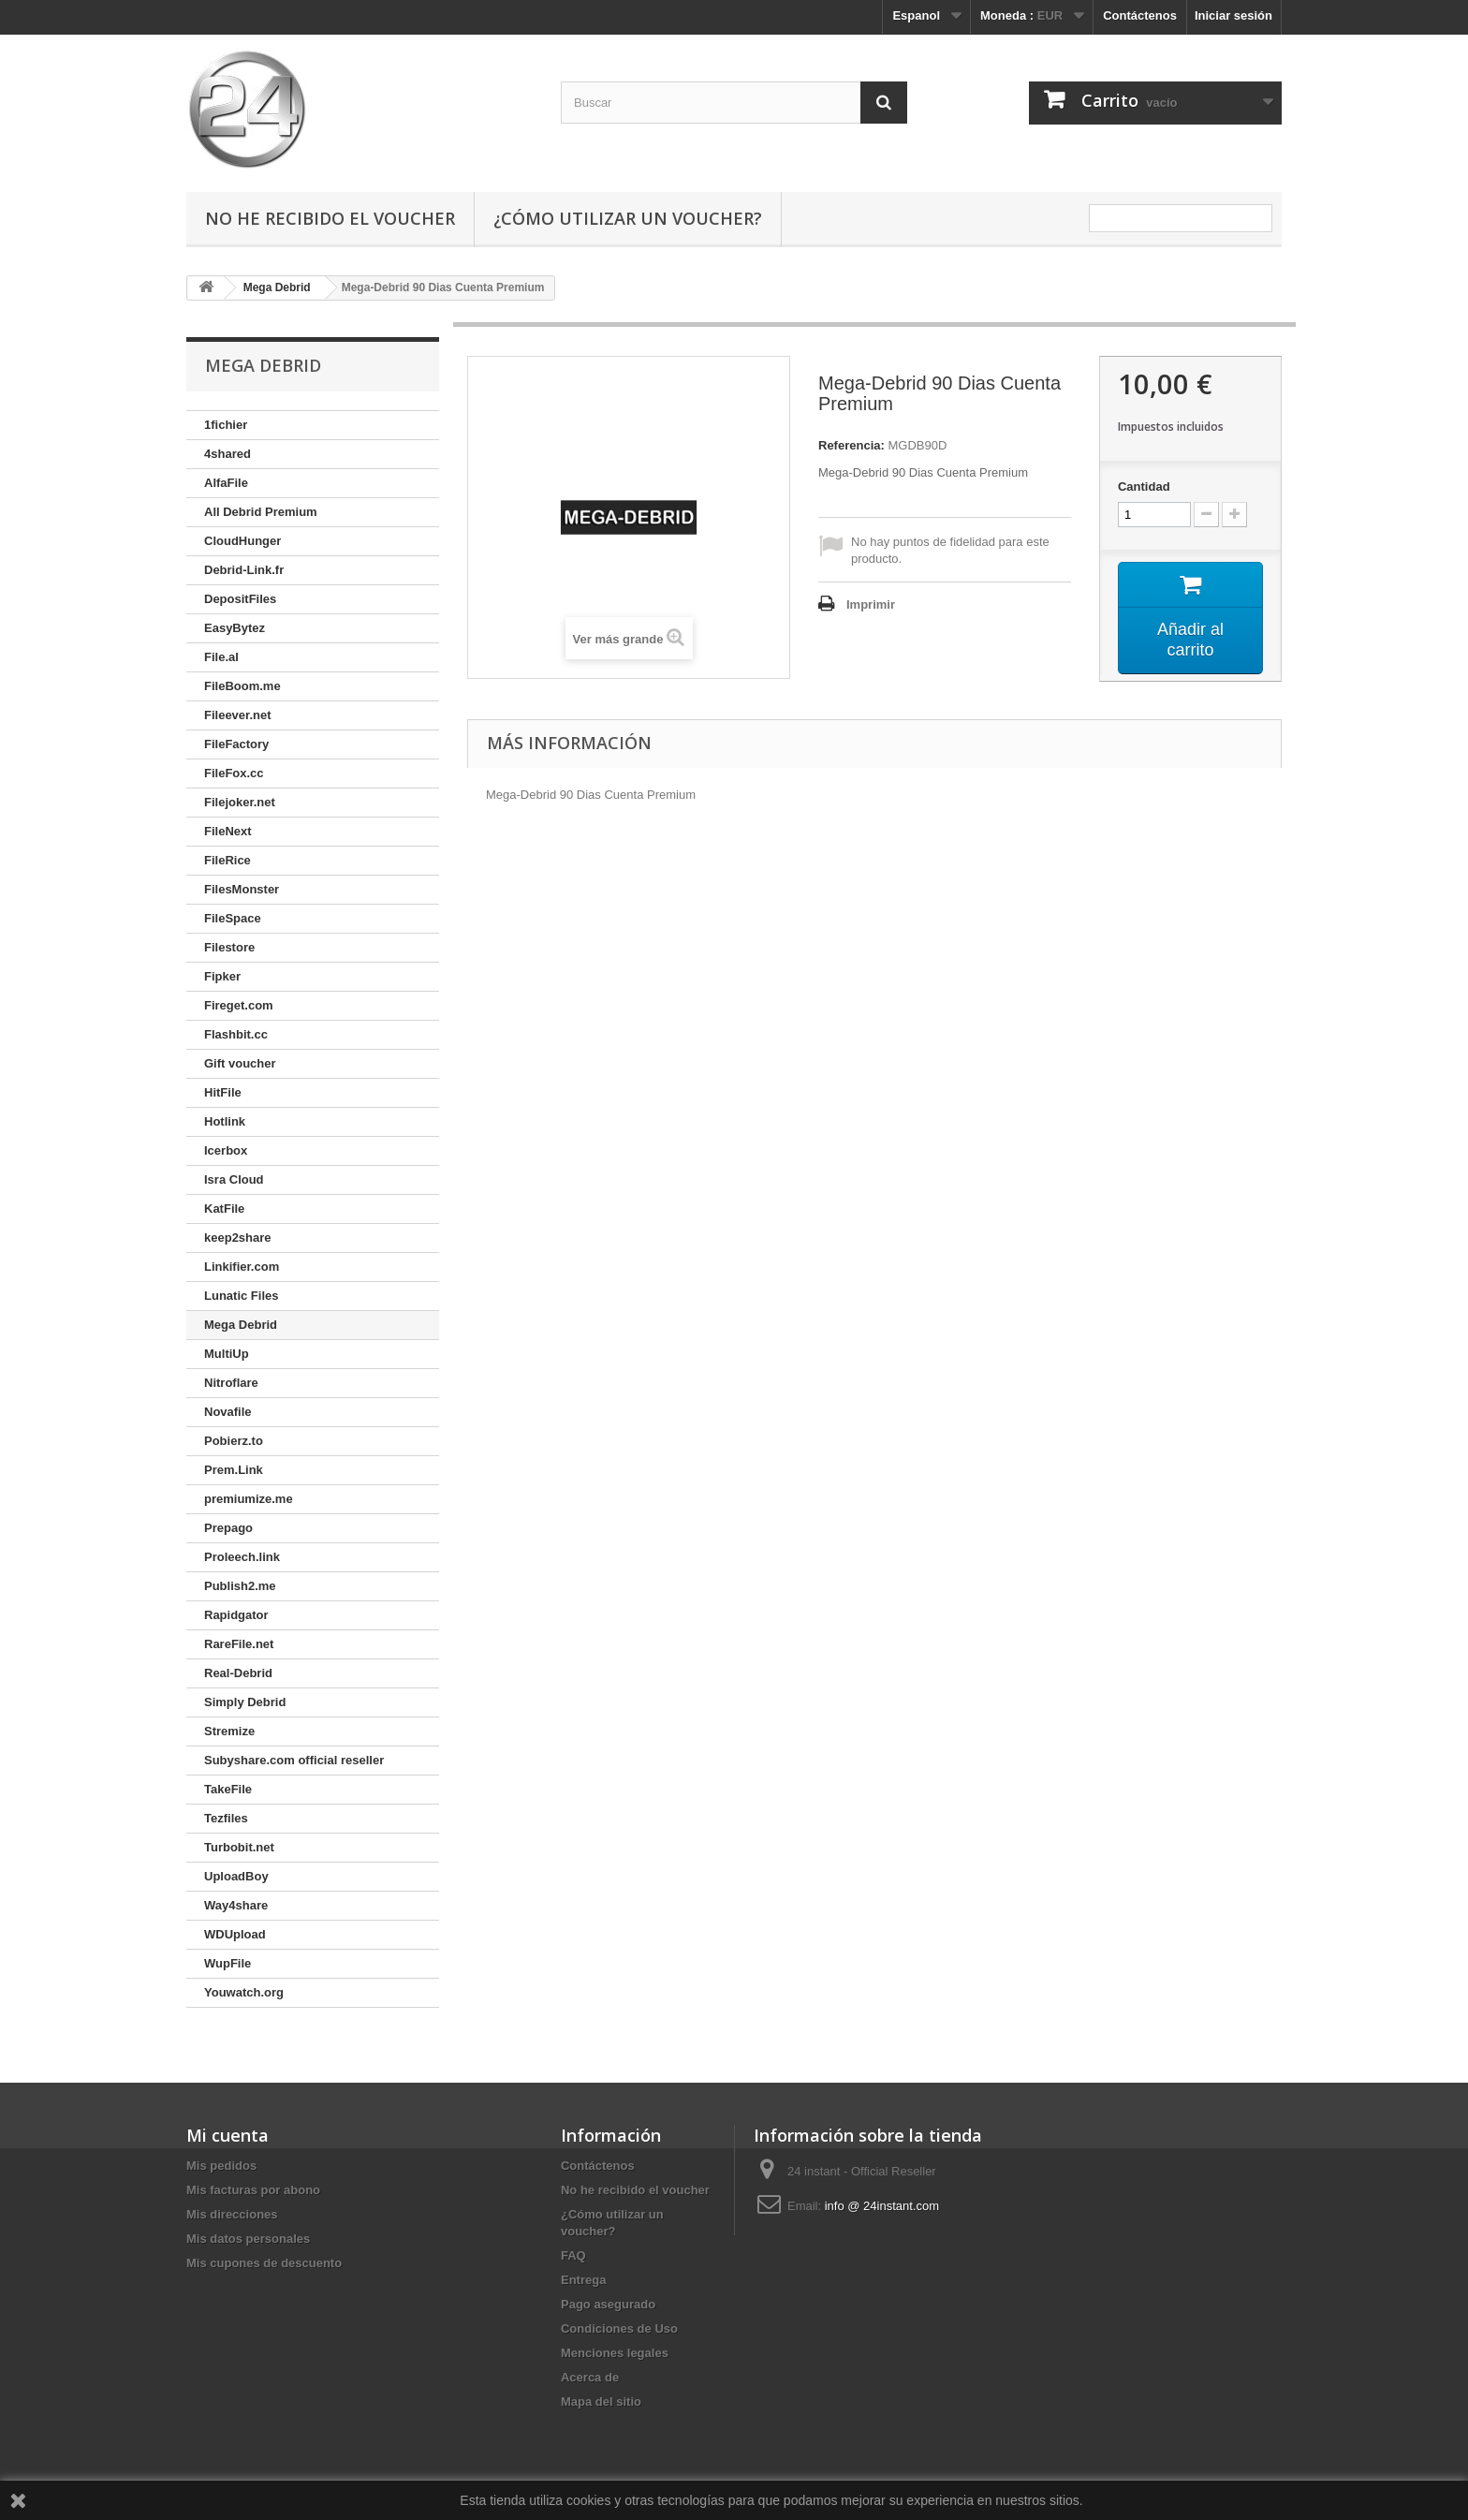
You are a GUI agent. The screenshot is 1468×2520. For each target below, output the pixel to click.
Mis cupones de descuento (264, 2263)
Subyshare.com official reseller (294, 1760)
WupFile (227, 1963)
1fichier (225, 425)
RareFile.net (238, 1644)
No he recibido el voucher (330, 218)
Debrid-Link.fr (244, 570)
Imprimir (870, 604)
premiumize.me (248, 1499)
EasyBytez (234, 628)
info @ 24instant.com (882, 2206)
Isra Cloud (234, 1179)
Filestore (229, 947)
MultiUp (226, 1354)
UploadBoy (236, 1876)
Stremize (229, 1731)
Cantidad (1144, 486)
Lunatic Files (241, 1296)
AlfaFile (226, 483)
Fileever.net (238, 715)
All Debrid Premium (260, 512)
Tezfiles (226, 1818)
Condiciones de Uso (619, 2328)
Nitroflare (231, 1383)
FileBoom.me (242, 686)
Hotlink (224, 1121)
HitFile (223, 1092)
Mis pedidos (221, 2166)
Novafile (228, 1412)
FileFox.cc (234, 773)
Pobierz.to (233, 1441)
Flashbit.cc (236, 1034)
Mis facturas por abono (253, 2190)
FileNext (228, 831)
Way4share (236, 1905)
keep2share (238, 1238)
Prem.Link (233, 1470)
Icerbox (225, 1150)
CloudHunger (242, 541)
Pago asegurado (608, 2304)
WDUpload (235, 1934)
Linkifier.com (241, 1267)
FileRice (227, 860)
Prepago (228, 1528)
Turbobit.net (239, 1847)
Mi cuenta (227, 2135)
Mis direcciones (232, 2214)
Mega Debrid (240, 1325)
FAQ (573, 2255)
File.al (221, 657)
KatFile (224, 1208)
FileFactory (236, 744)
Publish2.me (240, 1586)
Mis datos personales (248, 2239)
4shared (227, 454)
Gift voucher (240, 1063)
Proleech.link (242, 1557)
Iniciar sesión (1233, 15)
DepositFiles (240, 599)
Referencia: (851, 445)
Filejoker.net (239, 802)
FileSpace (232, 918)
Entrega (583, 2280)
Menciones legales (614, 2353)
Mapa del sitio (601, 2402)
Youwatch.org (244, 1992)
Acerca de (590, 2377)
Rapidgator (236, 1615)
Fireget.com (238, 1005)
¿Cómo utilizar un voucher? (627, 218)
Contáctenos (1140, 15)
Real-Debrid (238, 1673)
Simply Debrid (245, 1702)
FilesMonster (241, 889)
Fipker (222, 976)
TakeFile (228, 1789)
